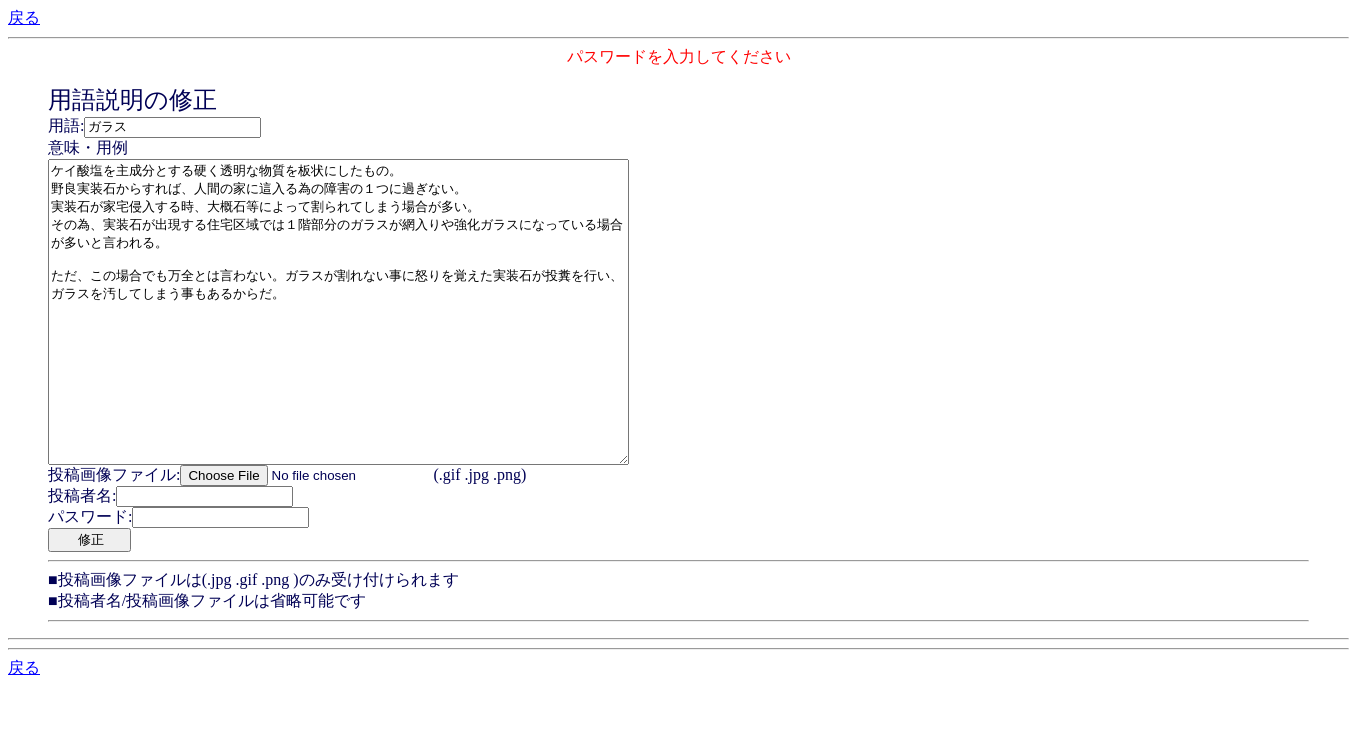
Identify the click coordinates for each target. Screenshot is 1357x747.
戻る (24, 17)
